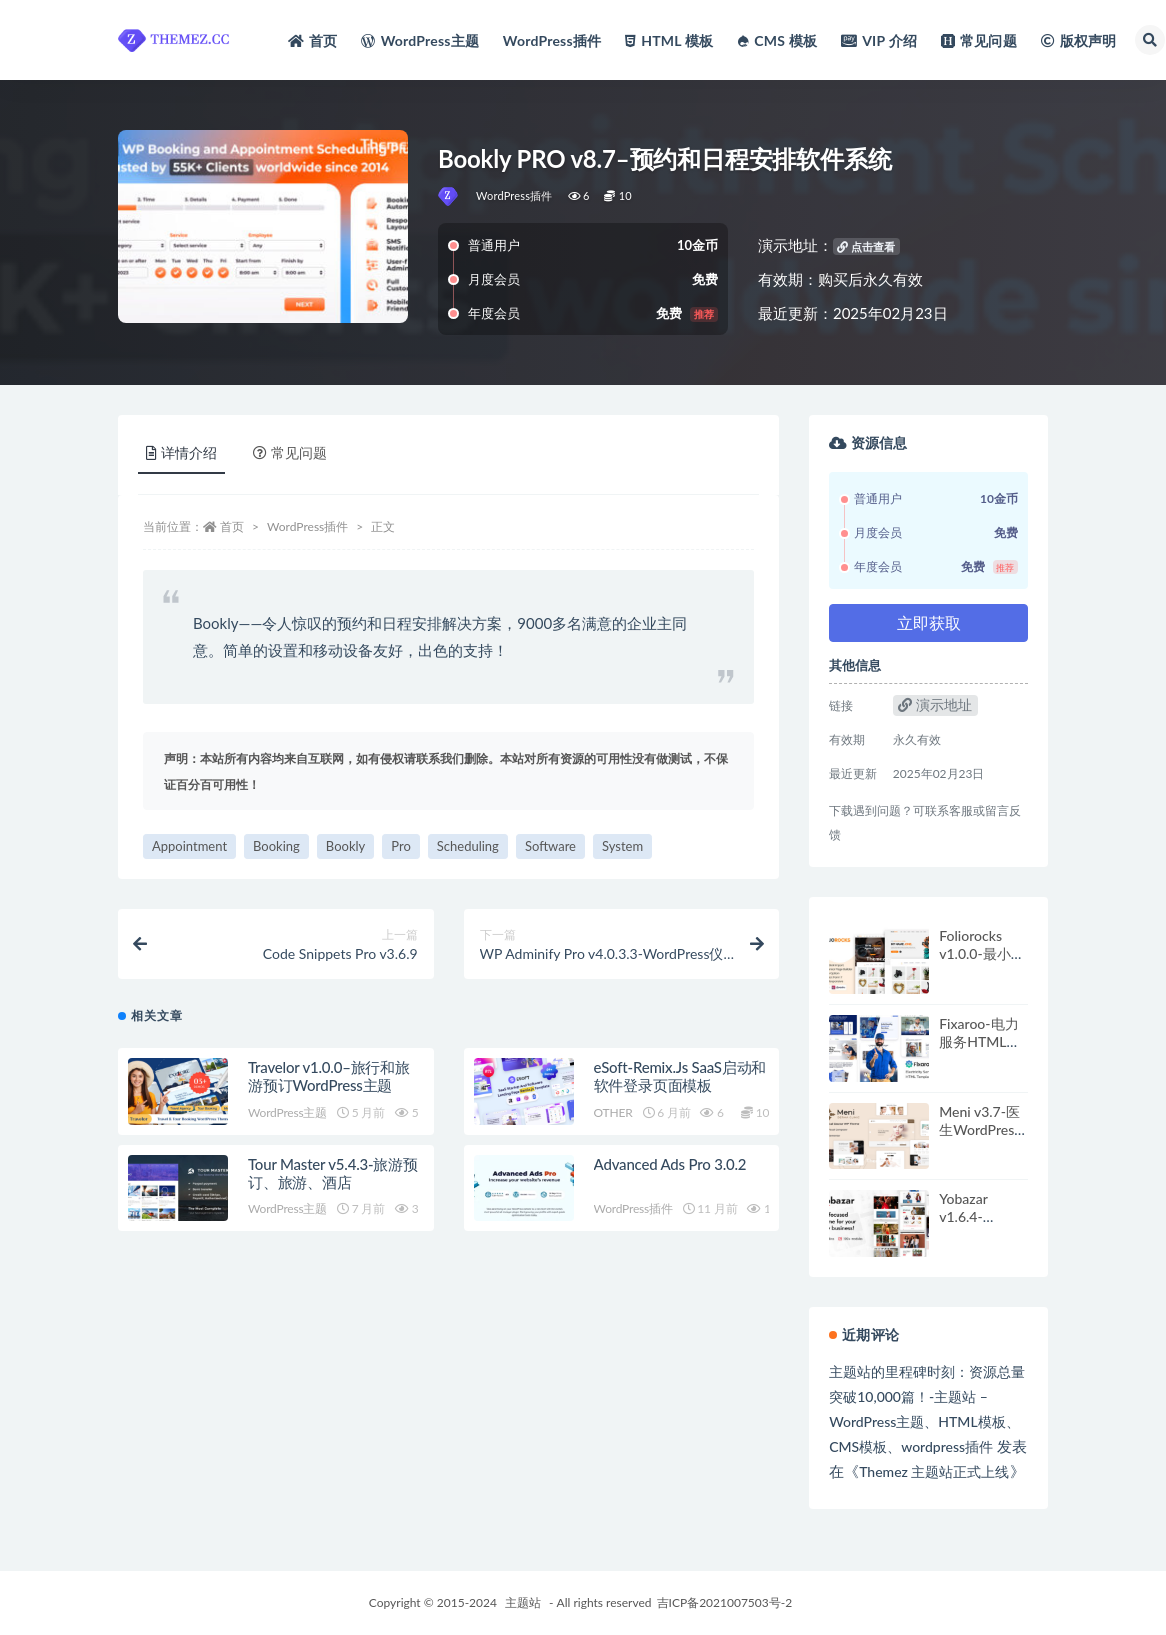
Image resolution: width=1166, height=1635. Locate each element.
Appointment (189, 846)
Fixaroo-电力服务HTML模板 (979, 1041)
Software (550, 846)
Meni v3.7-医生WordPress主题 (979, 1129)
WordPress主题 (287, 1112)
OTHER (613, 1112)
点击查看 (866, 246)
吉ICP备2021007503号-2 (725, 1602)
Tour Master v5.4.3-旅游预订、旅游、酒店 (333, 1173)
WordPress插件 (514, 195)
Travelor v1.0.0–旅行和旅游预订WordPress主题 (329, 1076)
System (622, 846)
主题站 (523, 1602)
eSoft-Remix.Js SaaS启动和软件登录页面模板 (680, 1076)
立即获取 (929, 622)
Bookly (345, 846)
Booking (276, 846)
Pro (401, 846)
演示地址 (935, 704)
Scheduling (468, 846)
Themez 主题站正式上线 (934, 1471)
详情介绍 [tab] (181, 452)
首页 (232, 526)
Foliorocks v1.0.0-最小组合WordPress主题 (981, 962)
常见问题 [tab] (290, 452)
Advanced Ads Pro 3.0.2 (670, 1164)
